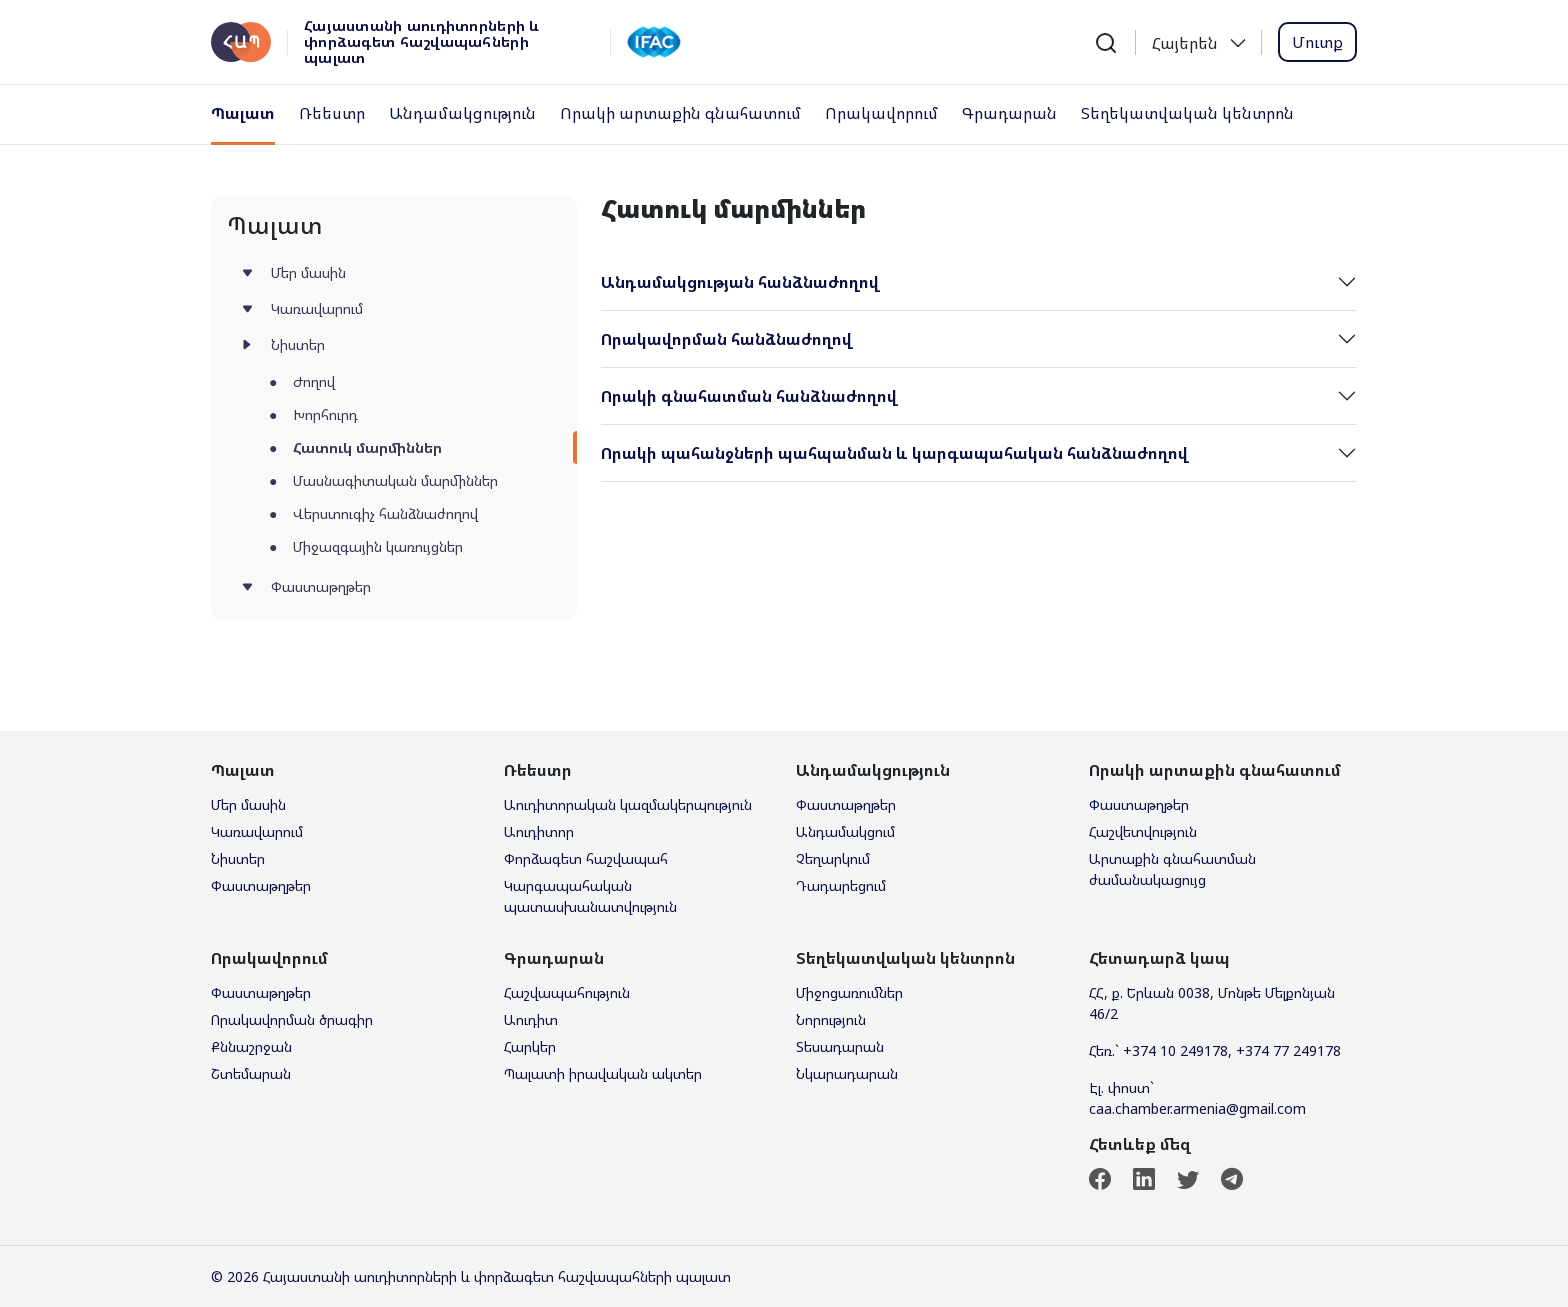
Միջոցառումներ (849, 992)
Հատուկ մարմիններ (367, 447)
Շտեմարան (251, 1073)
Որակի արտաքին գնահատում (680, 113)
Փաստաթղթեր (321, 586)
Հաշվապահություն (567, 992)
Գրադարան (1009, 113)
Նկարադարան (847, 1073)
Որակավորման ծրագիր (292, 1019)
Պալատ (243, 113)
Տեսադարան (840, 1046)
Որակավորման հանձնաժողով (726, 339)
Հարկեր (530, 1046)
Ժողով (314, 381)
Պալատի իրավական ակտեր (603, 1073)
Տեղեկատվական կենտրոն (1187, 113)
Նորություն (831, 1019)
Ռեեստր (332, 113)
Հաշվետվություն (1143, 831)
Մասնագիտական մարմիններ (395, 480)
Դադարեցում (841, 885)
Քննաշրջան (251, 1046)
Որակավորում (881, 113)
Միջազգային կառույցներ (378, 546)
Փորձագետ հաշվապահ (586, 858)
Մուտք (1317, 42)
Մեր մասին (308, 272)
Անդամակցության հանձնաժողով (740, 282)
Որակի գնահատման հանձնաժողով (749, 396)
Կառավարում (317, 308)
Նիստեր (298, 344)
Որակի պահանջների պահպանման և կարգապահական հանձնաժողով (894, 453)
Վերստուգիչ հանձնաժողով (385, 513)
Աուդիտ (531, 1019)
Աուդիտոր (539, 831)
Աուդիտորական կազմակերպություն (628, 804)
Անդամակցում (845, 831)
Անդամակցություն (462, 113)
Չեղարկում (833, 858)
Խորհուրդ (325, 414)
